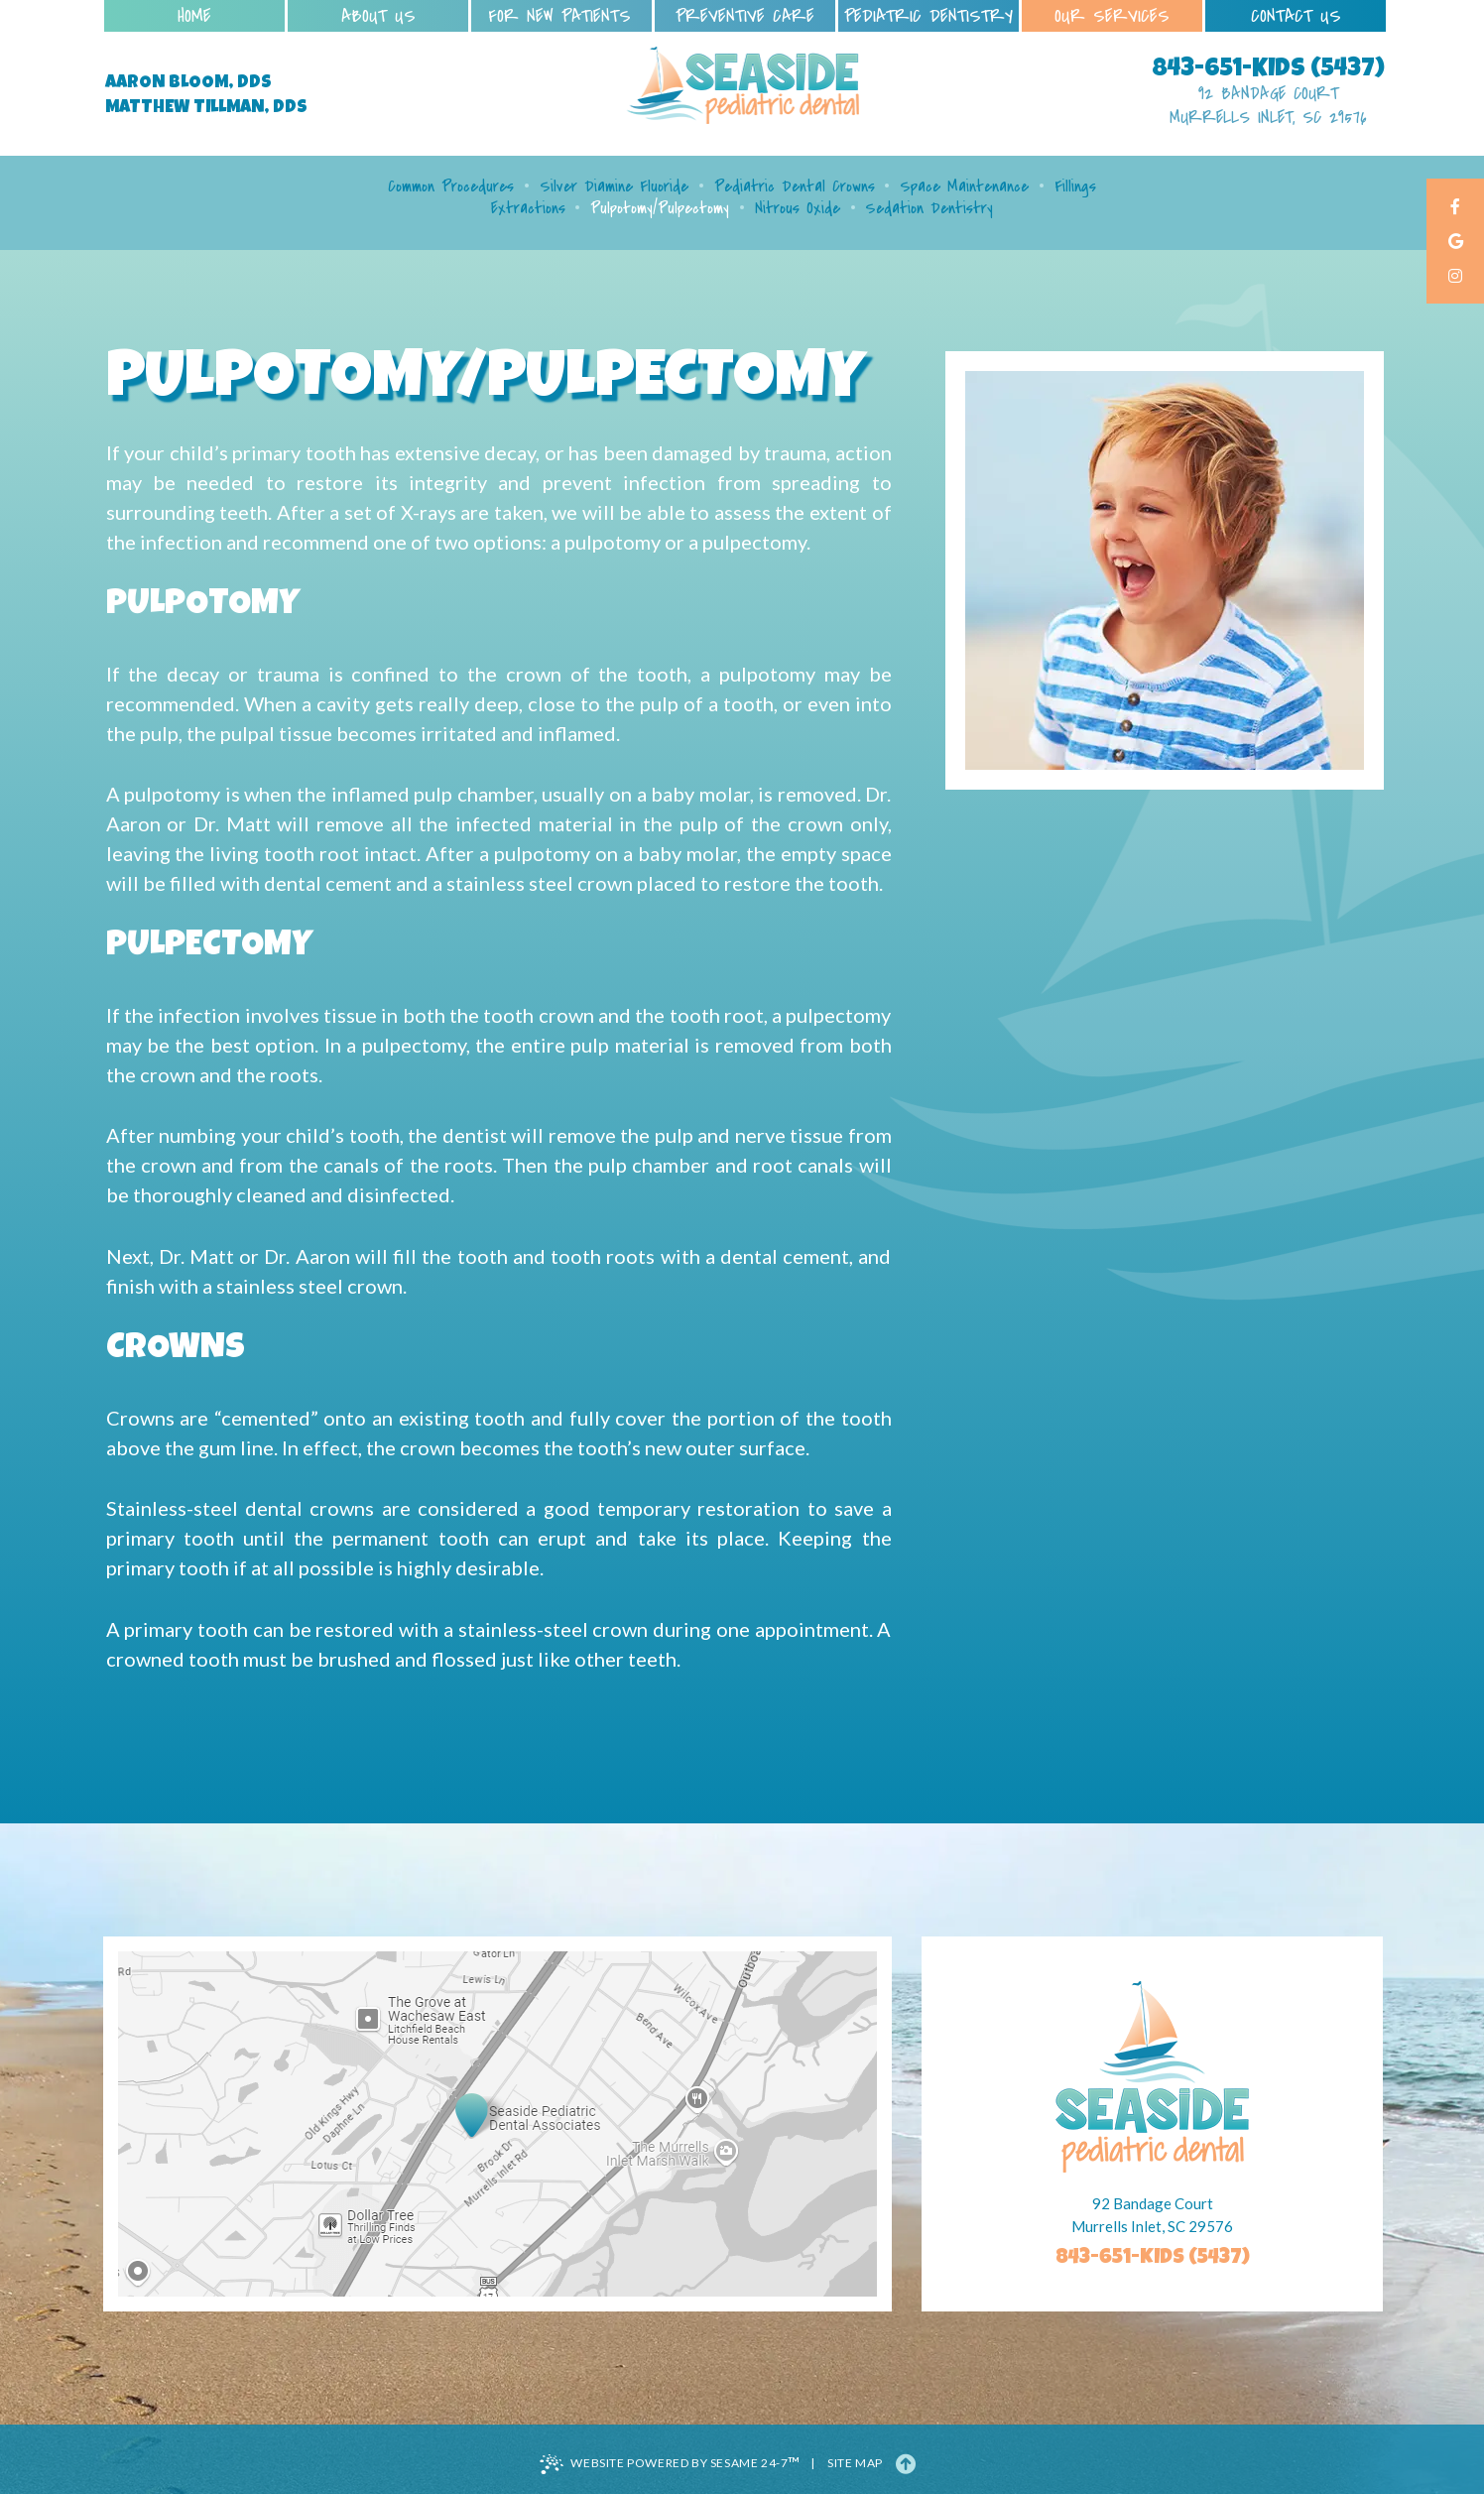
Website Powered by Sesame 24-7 (670, 2463)
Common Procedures (451, 186)
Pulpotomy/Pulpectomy (659, 208)
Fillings (1075, 186)
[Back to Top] (906, 2463)
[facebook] (1455, 207)
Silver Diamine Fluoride (614, 186)
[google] (1455, 242)
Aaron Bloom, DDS (188, 83)
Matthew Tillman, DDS (206, 108)
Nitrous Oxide (797, 208)
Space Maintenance (964, 186)
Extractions (528, 208)
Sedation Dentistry (929, 208)
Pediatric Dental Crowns (794, 186)
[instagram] (1455, 277)
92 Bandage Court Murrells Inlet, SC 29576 (1268, 106)
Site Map (855, 2462)
